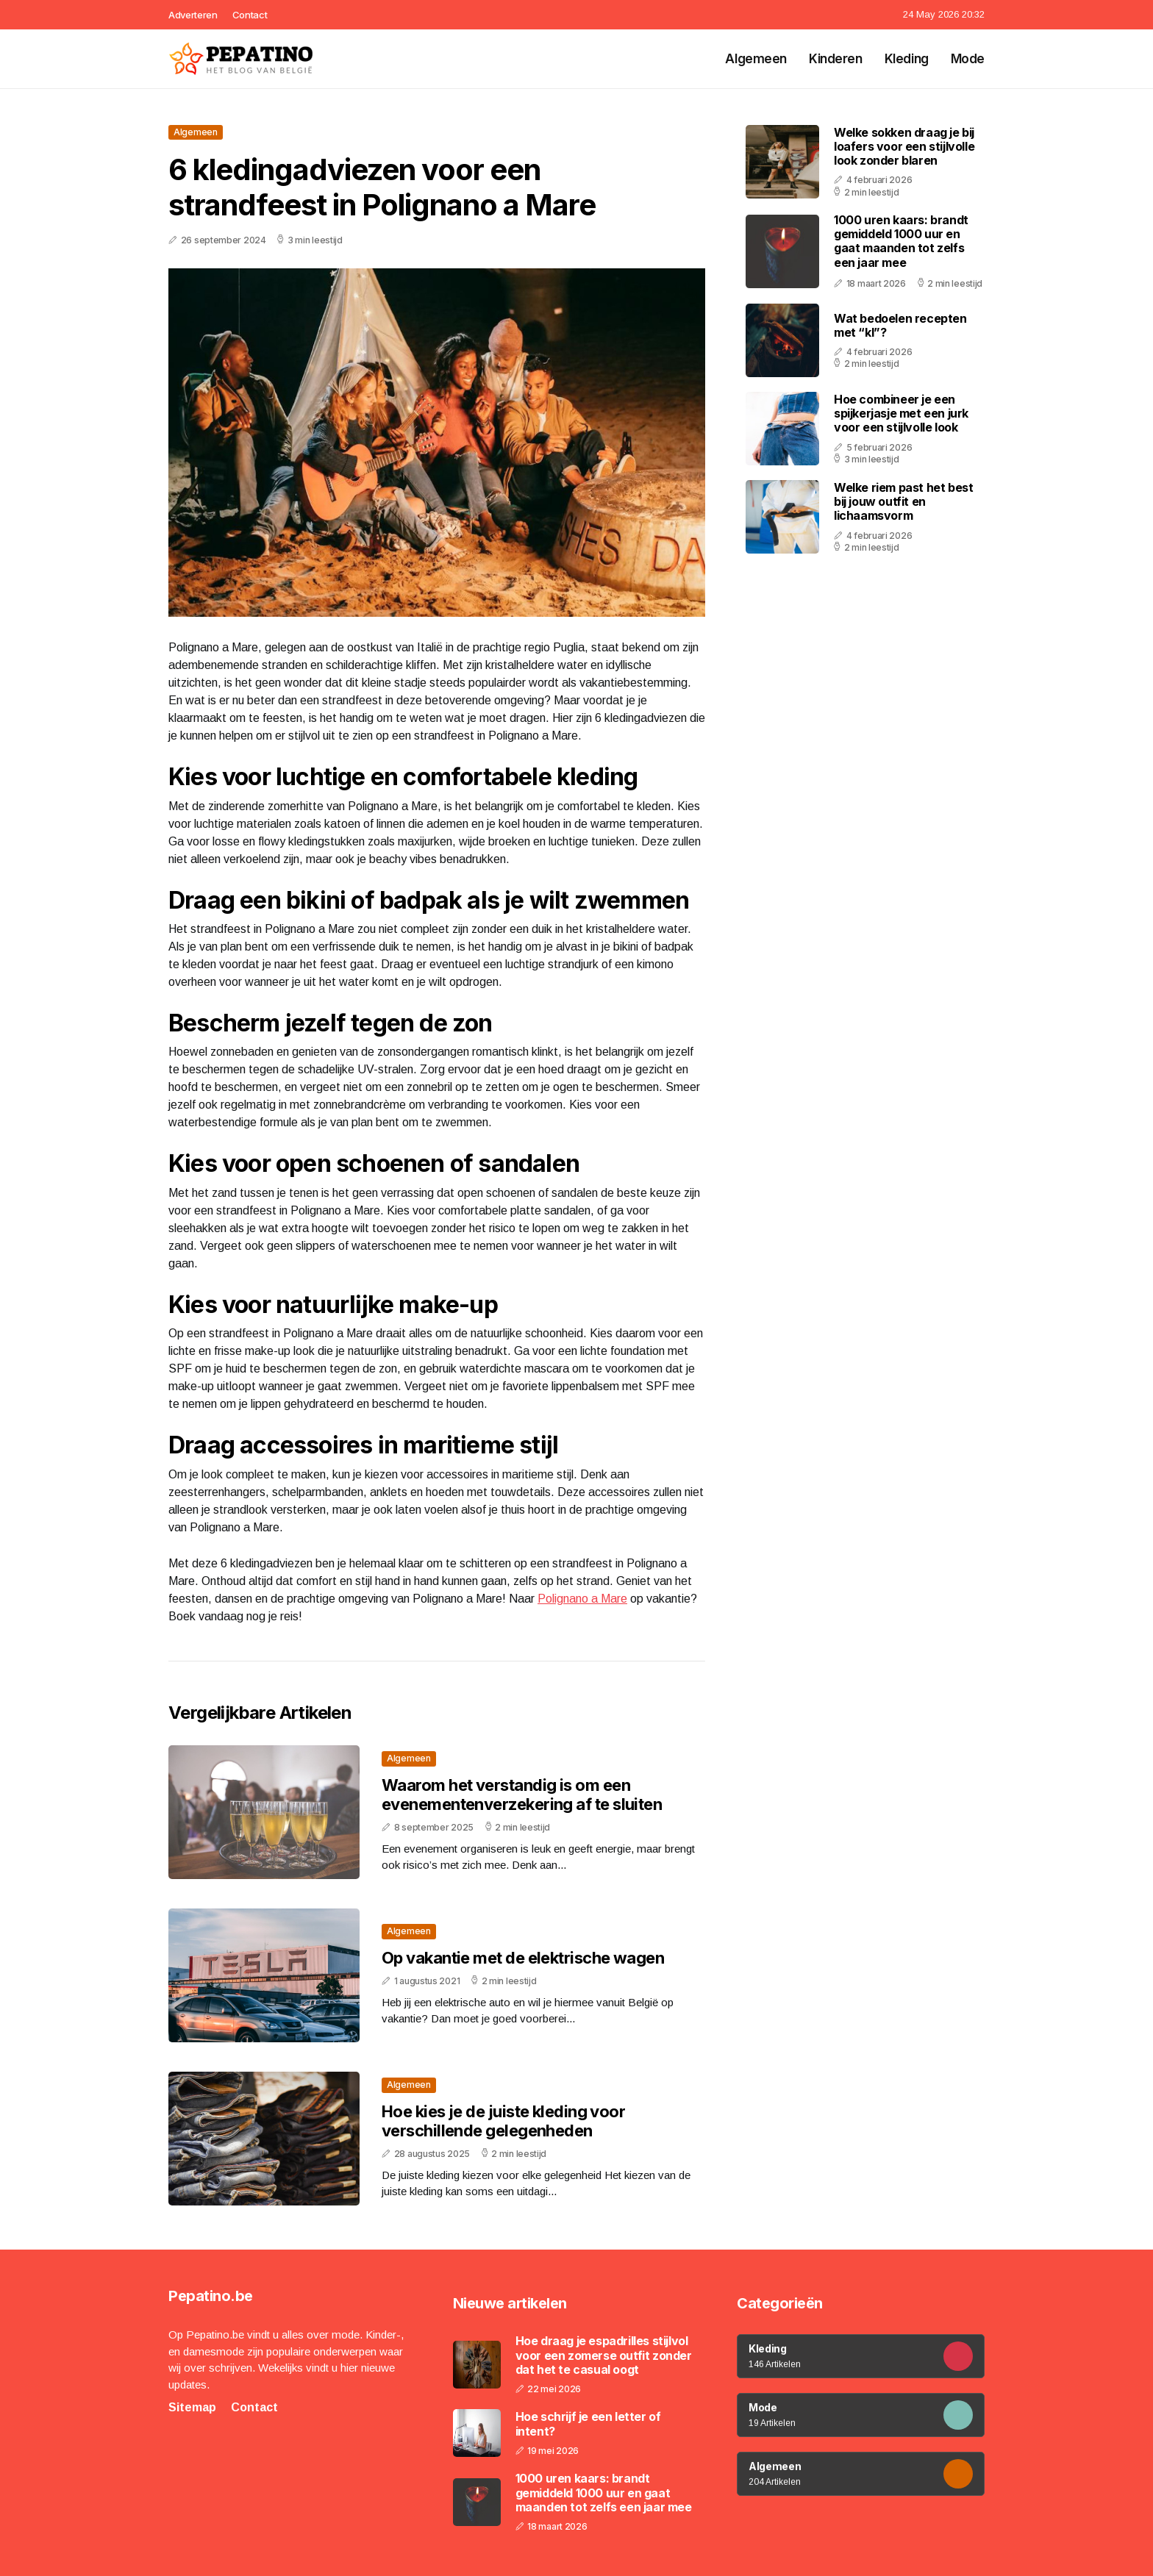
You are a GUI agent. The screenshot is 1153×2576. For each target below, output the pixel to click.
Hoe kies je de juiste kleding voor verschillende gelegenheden (503, 2121)
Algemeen (756, 58)
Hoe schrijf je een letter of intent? (588, 2424)
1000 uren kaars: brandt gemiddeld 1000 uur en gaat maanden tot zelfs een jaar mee (901, 241)
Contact (250, 15)
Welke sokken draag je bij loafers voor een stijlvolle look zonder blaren (904, 146)
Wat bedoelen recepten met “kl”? (900, 325)
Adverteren (193, 15)
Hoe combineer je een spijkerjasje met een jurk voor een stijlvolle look (901, 413)
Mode (968, 58)
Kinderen (836, 58)
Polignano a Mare (582, 1598)
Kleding (907, 58)
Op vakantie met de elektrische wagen (523, 1957)
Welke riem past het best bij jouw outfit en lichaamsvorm (903, 501)
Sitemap (192, 2407)
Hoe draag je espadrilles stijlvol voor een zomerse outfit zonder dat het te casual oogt (603, 2355)
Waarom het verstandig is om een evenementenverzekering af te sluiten (522, 1794)
